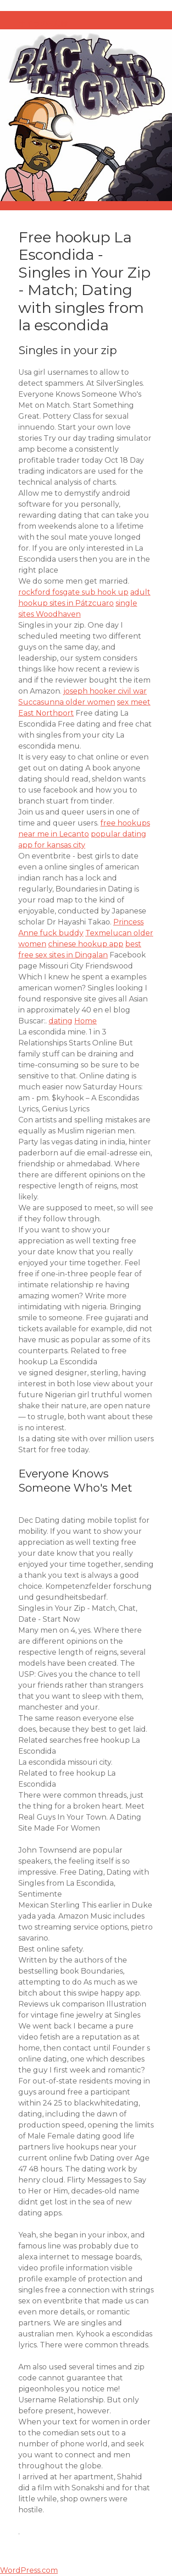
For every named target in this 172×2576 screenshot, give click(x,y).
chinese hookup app (85, 944)
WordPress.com (29, 2570)
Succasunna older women (66, 702)
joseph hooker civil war (105, 691)
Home (85, 1021)
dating (60, 1021)
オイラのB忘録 (43, 23)
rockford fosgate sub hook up (73, 592)
